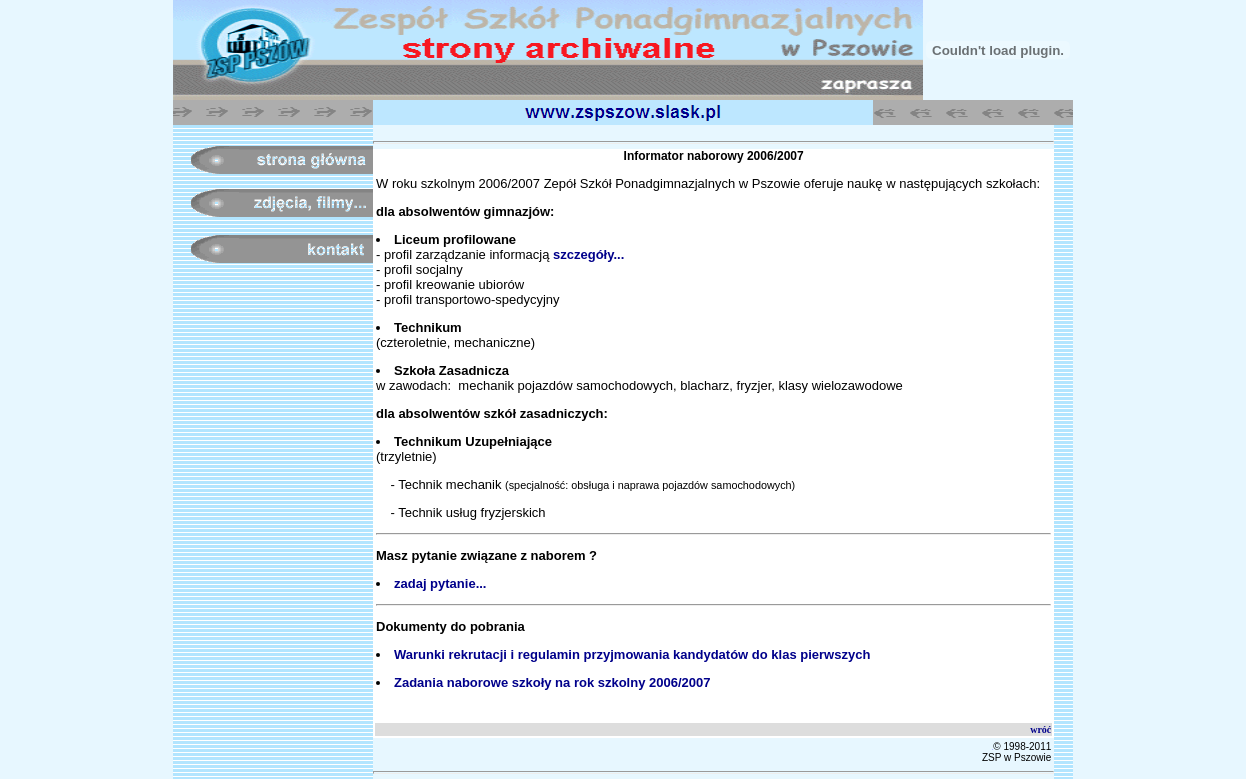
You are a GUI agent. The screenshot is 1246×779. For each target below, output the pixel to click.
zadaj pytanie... (440, 583)
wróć (1040, 729)
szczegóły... (588, 254)
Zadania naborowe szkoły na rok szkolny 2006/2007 (552, 682)
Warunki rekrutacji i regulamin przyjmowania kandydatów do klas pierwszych (632, 654)
